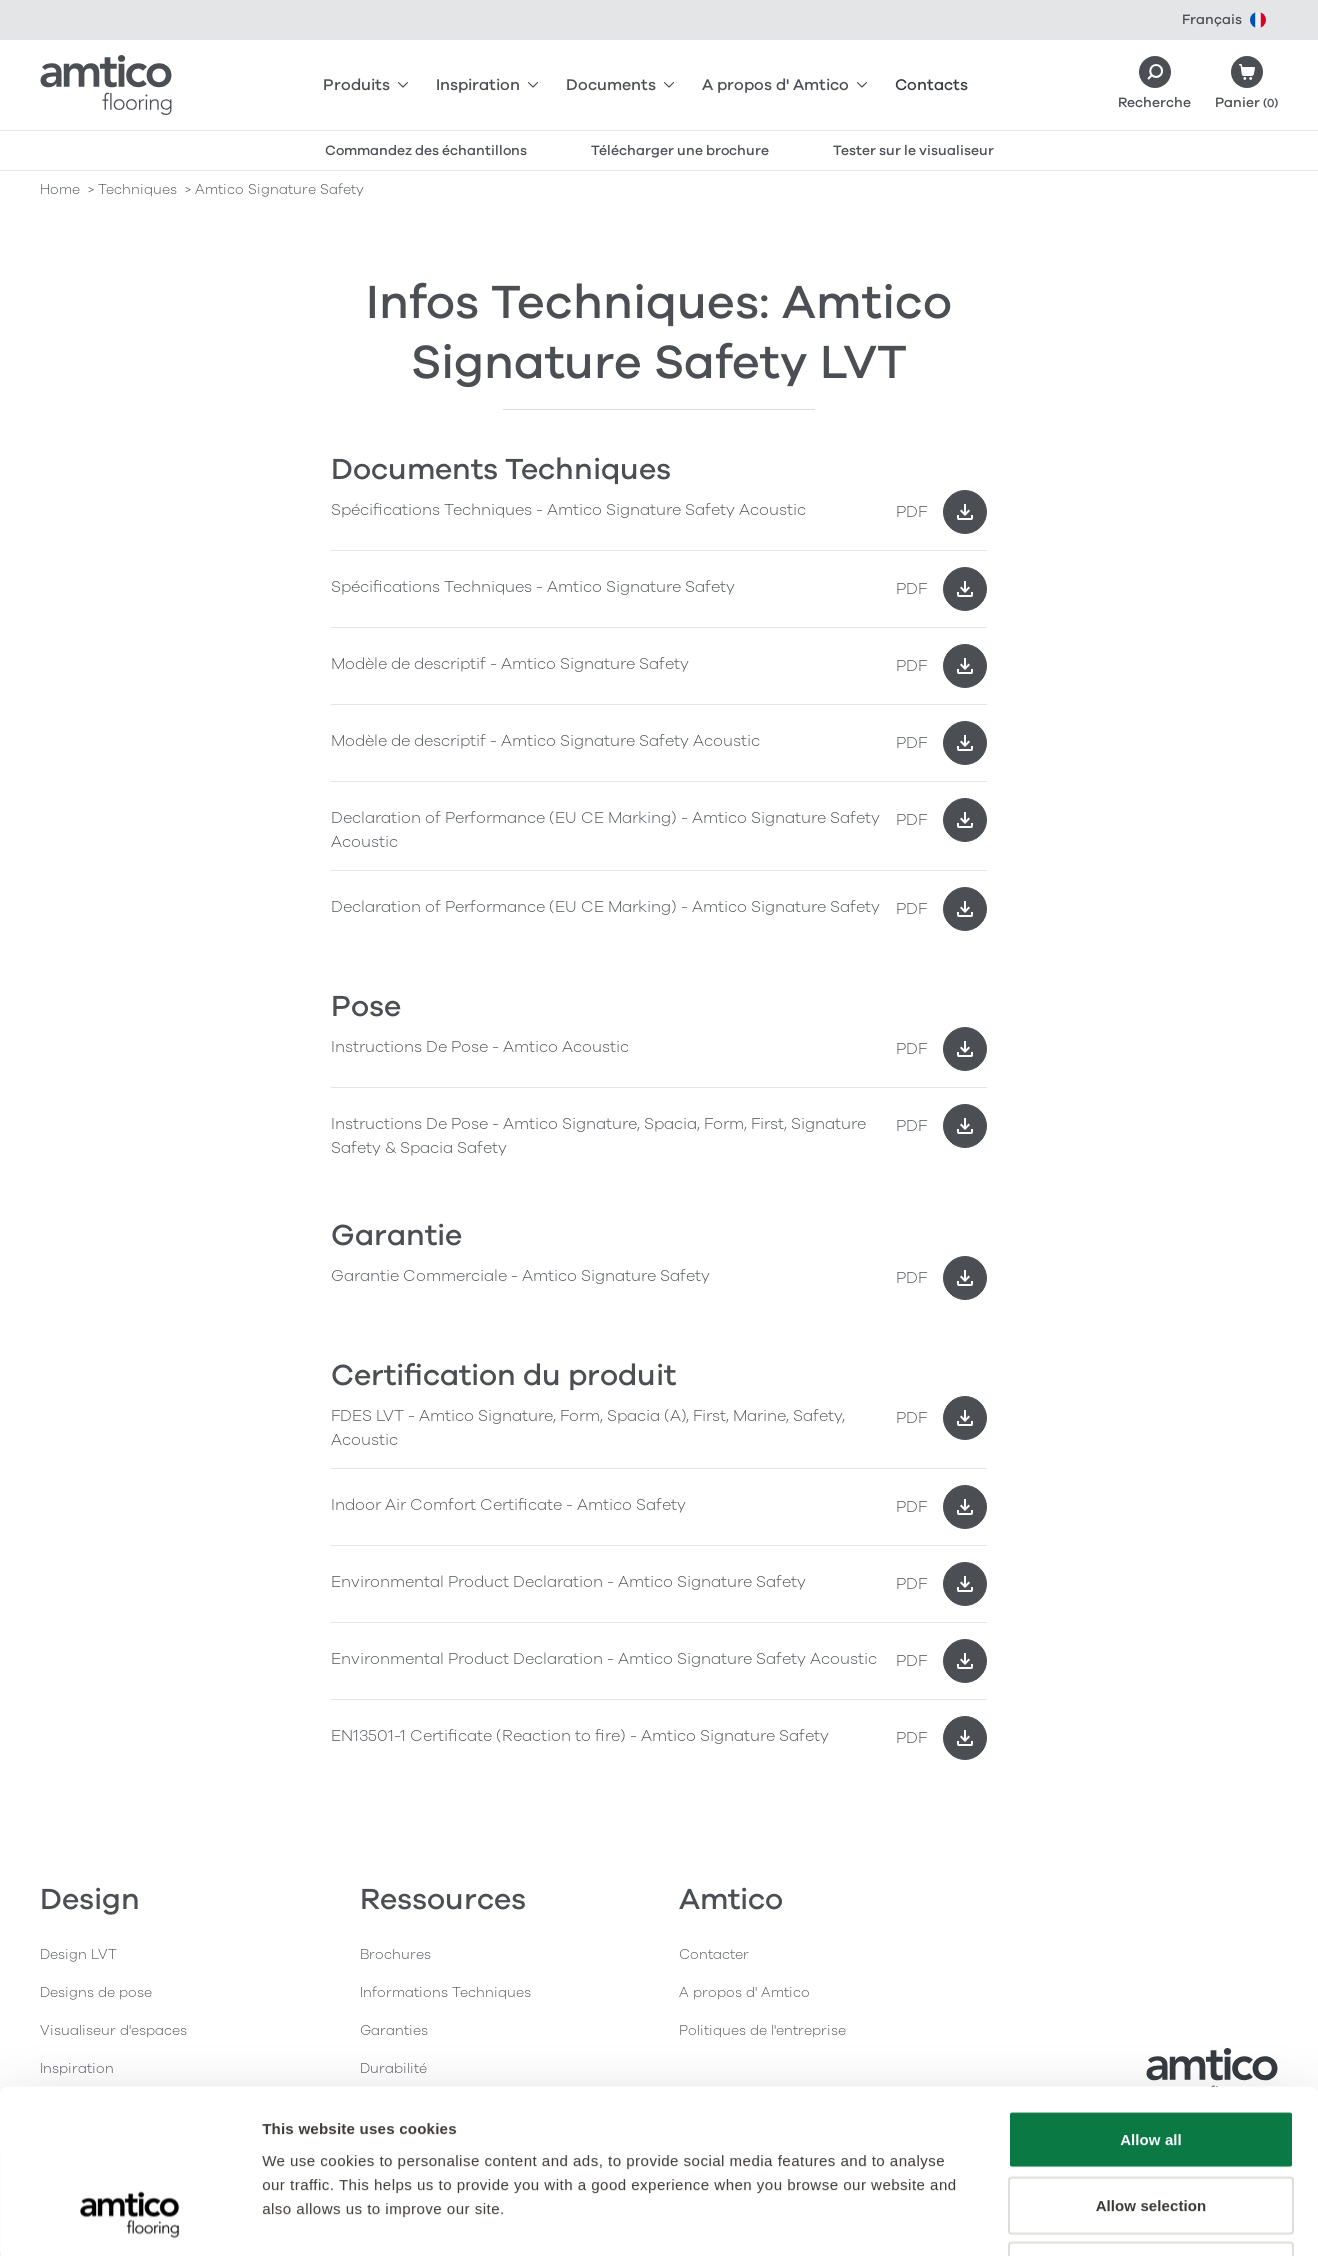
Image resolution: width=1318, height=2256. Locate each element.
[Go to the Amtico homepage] (106, 85)
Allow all (1151, 1993)
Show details (1049, 2216)
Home (60, 189)
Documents (620, 85)
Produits (365, 85)
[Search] (1154, 85)
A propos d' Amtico (784, 85)
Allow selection (1151, 2059)
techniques (137, 189)
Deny (1150, 2124)
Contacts (931, 85)
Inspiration (487, 85)
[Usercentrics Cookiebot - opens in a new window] (129, 2217)
